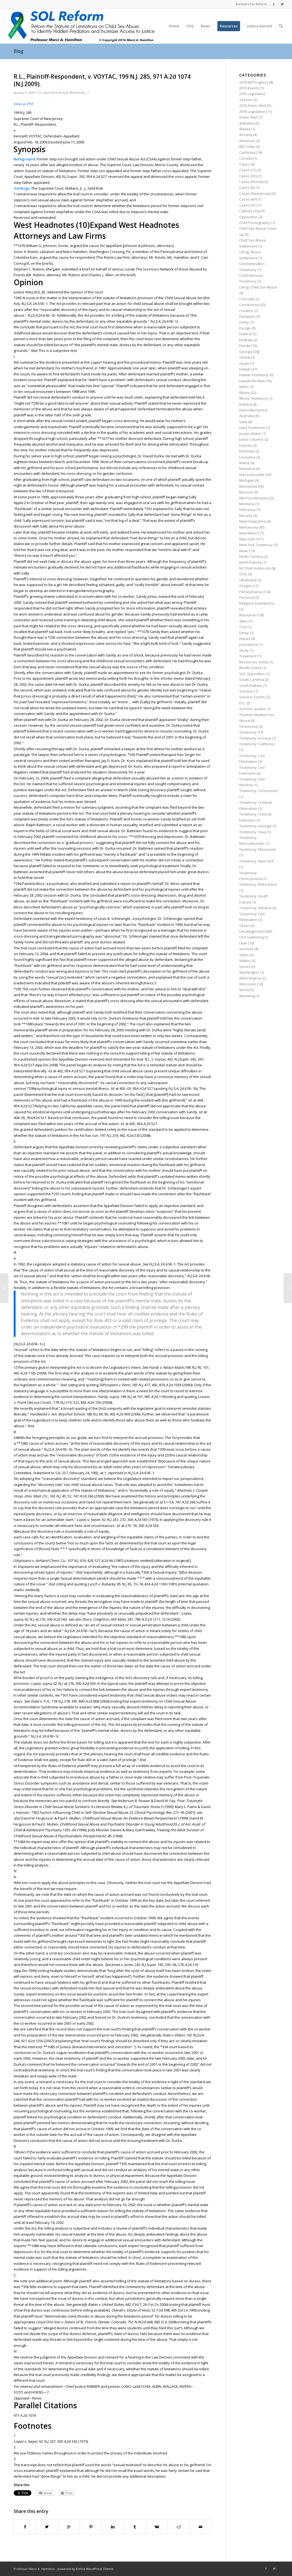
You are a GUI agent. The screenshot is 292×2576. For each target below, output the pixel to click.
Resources (248, 615)
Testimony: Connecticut (258, 790)
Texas (244, 925)
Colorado (247, 298)
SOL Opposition (252, 673)
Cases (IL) (247, 187)
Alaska (244, 128)
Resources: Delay (253, 662)
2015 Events (249, 88)
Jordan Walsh (250, 433)
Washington (249, 972)
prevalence (248, 644)
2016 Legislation (252, 111)
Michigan (246, 480)
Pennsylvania (250, 591)
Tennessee (248, 726)
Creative (246, 310)
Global (244, 357)
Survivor (246, 691)
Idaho (244, 386)
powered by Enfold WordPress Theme (85, 2569)
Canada (245, 158)
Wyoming (247, 995)
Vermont (246, 948)
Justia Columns (251, 439)
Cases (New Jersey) (55, 93)
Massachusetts (252, 474)
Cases (244, 164)
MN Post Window (253, 498)
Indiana (245, 404)
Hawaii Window (252, 380)
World (244, 989)
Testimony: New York (256, 861)
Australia (246, 415)
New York (247, 539)
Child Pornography (254, 222)
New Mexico (249, 533)
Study (244, 650)
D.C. (242, 702)
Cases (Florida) (251, 181)
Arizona (245, 134)
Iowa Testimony (252, 427)
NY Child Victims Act (255, 568)
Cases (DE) (248, 175)
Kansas (245, 445)
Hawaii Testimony (253, 374)
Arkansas (247, 140)
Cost (243, 626)
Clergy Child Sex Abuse (258, 287)
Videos (245, 960)
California (247, 152)
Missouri (246, 492)
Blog (18, 51)
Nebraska (247, 509)
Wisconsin (247, 984)
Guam (244, 363)
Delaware (247, 316)
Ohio (243, 574)
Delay (244, 322)
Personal (246, 597)
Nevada (245, 515)
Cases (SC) (248, 205)
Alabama (246, 123)
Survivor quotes (252, 708)
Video (244, 954)
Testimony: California (256, 743)
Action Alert (248, 117)
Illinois (244, 392)
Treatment (247, 655)
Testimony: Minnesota (257, 849)
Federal (245, 333)
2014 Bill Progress (253, 82)
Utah (243, 943)
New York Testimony (256, 544)
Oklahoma (247, 580)
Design (245, 328)
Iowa (243, 421)
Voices (244, 966)
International (250, 410)
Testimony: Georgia (255, 825)
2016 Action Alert (252, 105)
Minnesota (248, 486)
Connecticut (249, 304)
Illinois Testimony (253, 398)
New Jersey (77, 93)
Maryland (247, 468)
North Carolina (251, 556)
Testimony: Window (255, 907)
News (244, 550)
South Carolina (251, 679)
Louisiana (247, 457)
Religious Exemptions (257, 603)
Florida (244, 345)
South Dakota (250, 685)
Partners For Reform (251, 4)
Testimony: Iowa (252, 831)
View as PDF (24, 103)
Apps (243, 621)
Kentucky (247, 451)
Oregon (245, 585)
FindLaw (246, 339)
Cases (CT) (247, 169)
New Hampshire (252, 521)
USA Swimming (251, 937)
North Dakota (250, 562)
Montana (246, 503)
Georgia (246, 351)
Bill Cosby (247, 146)
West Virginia (250, 978)
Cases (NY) (248, 199)
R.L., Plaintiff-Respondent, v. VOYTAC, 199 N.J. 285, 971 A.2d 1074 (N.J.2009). (102, 80)
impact (244, 638)
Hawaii (244, 369)
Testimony (247, 732)
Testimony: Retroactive (258, 884)
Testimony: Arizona (255, 738)
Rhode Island (250, 667)
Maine (244, 462)
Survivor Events (252, 696)
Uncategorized (251, 931)
